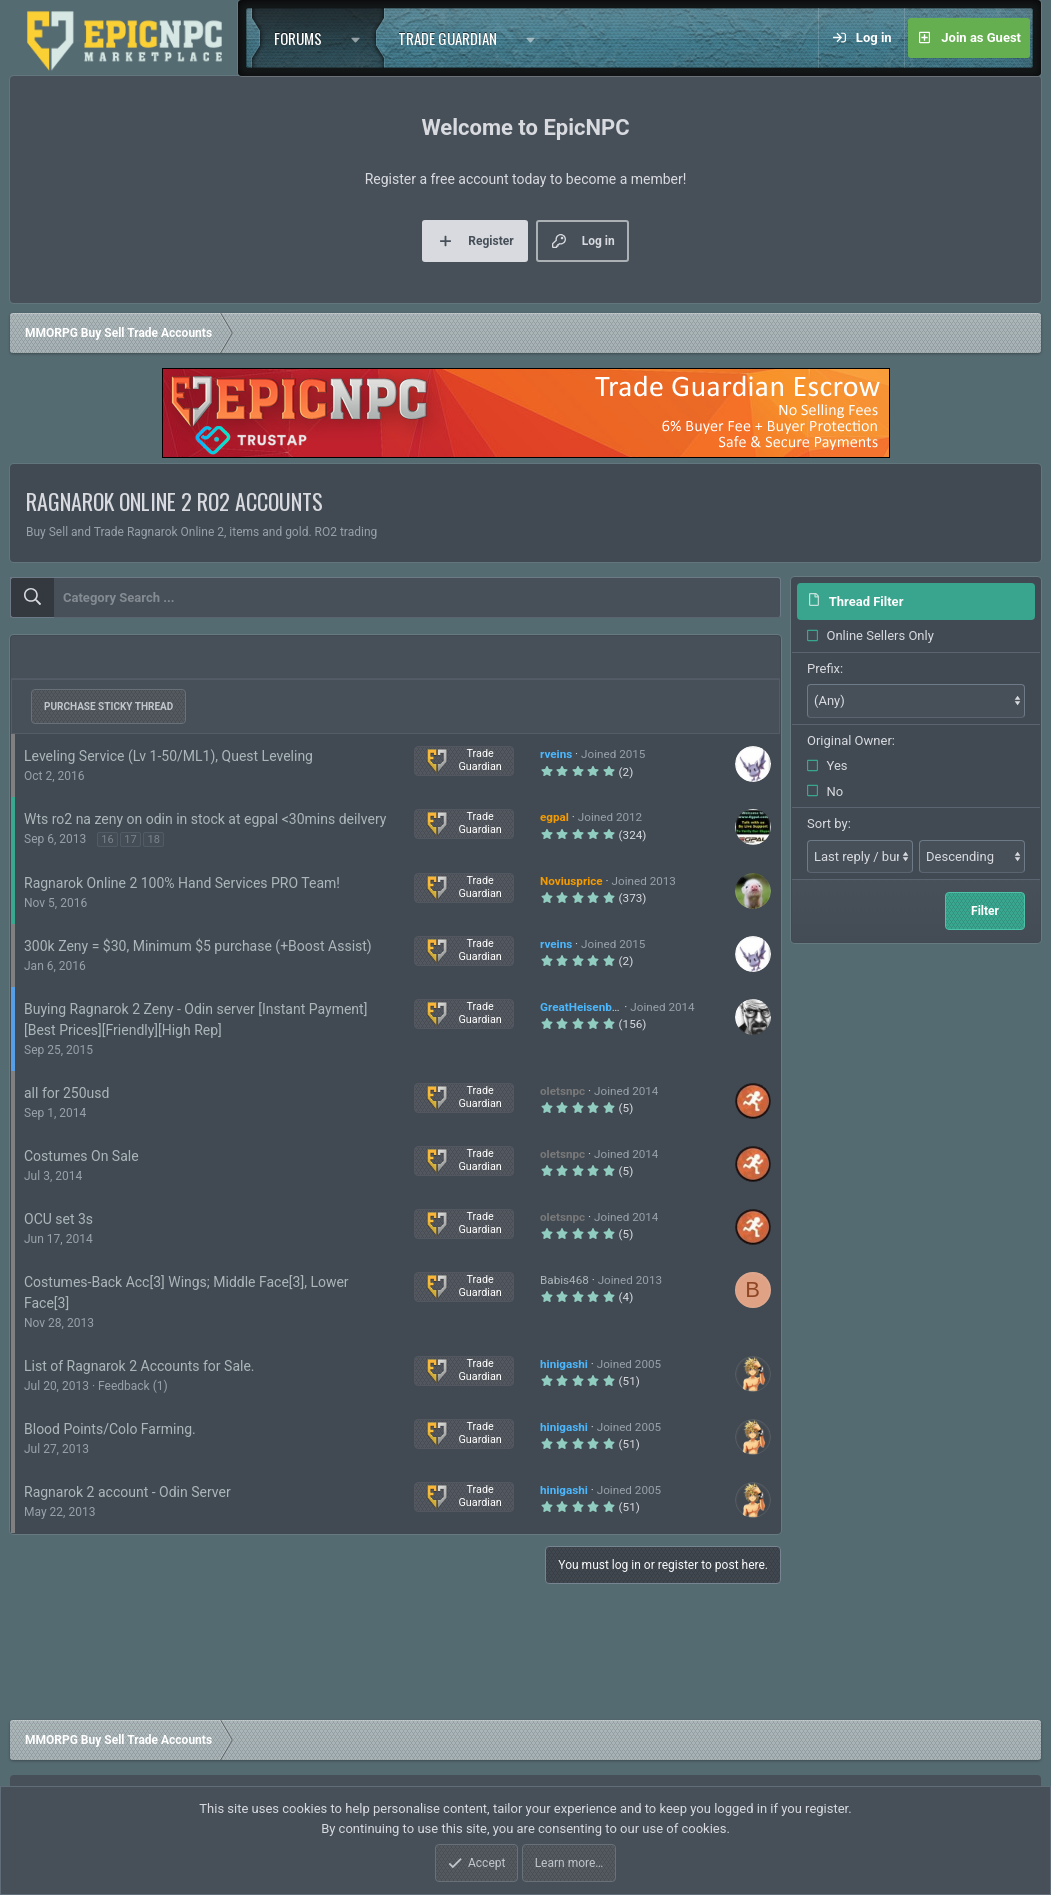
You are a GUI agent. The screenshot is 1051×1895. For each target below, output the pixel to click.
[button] (360, 38)
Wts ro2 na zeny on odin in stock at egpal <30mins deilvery (205, 819)
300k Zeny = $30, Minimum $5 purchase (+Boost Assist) (198, 946)
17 (130, 839)
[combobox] (395, 598)
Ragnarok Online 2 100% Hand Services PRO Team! (182, 883)
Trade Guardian (447, 38)
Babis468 (564, 1280)
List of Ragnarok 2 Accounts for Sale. (139, 1366)
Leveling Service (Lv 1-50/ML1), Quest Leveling (168, 756)
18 (153, 839)
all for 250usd (66, 1093)
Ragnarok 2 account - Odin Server (127, 1492)
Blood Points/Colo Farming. (110, 1429)
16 (107, 839)
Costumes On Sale (81, 1156)
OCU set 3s (58, 1219)
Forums (298, 38)
